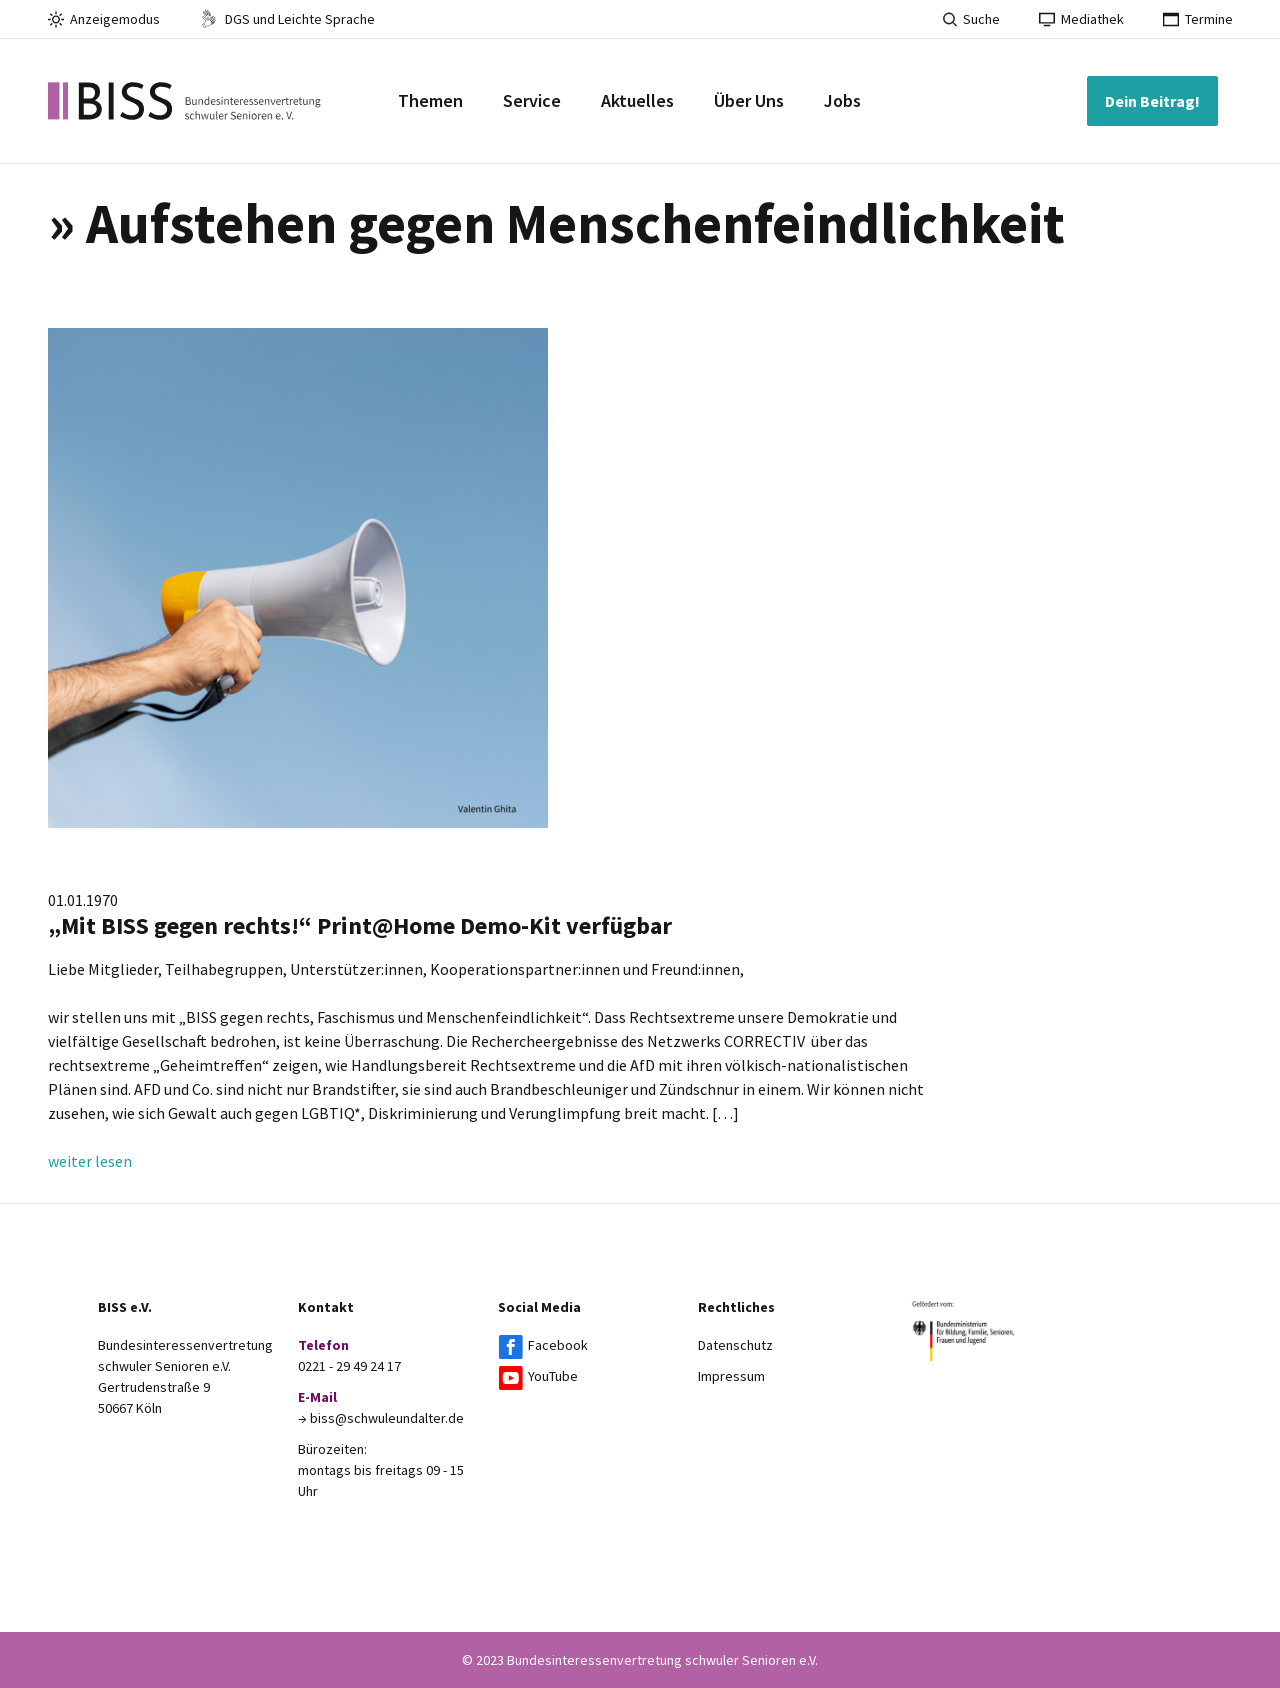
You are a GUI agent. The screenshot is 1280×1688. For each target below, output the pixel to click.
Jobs (842, 100)
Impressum (731, 1376)
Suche (971, 19)
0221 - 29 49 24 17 (349, 1366)
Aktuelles (637, 100)
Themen (430, 100)
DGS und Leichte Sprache (287, 19)
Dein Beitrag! (1152, 101)
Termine (1198, 19)
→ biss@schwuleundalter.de (381, 1418)
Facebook (558, 1345)
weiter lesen (90, 1161)
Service (532, 100)
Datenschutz (735, 1345)
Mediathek (1081, 19)
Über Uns (749, 100)
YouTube (553, 1376)
